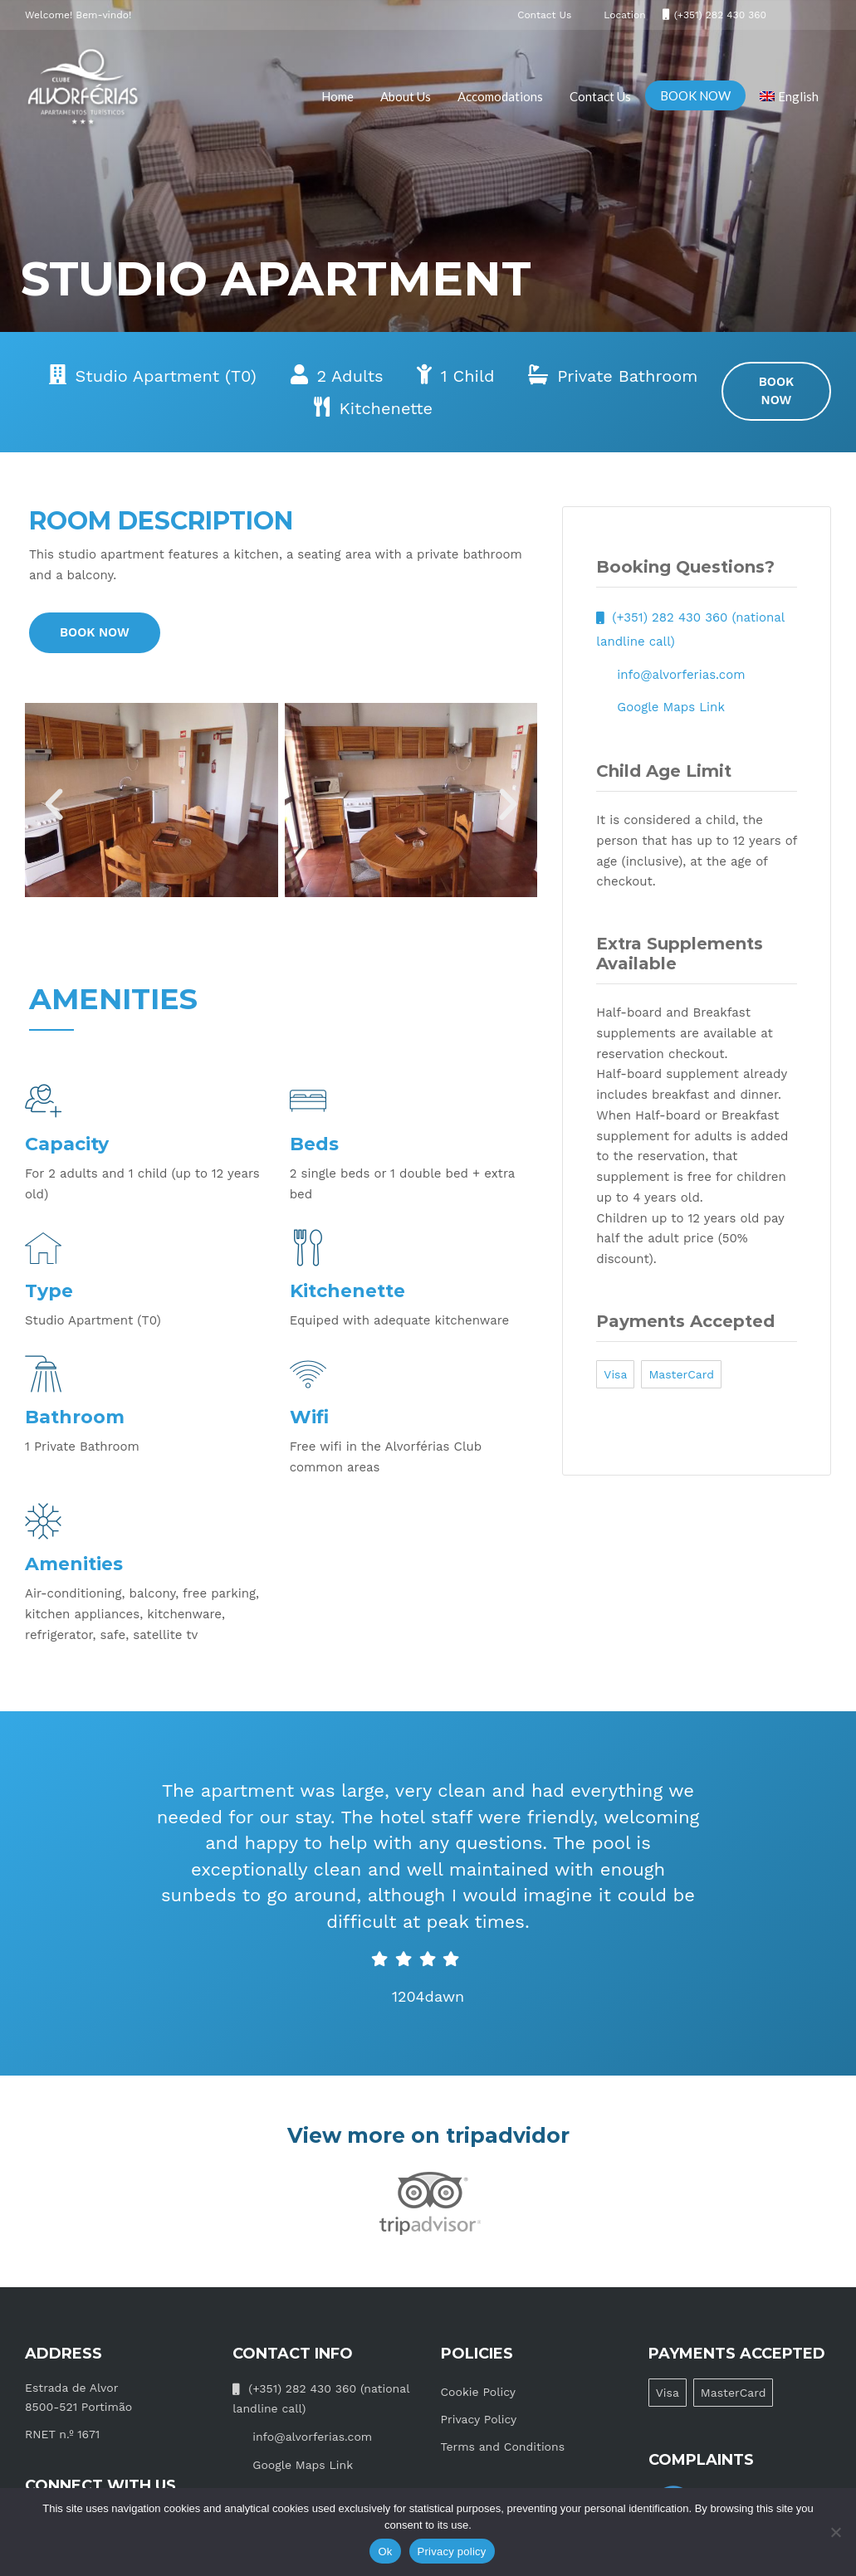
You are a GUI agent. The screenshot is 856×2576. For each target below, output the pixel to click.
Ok (385, 2551)
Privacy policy (452, 2551)
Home (337, 96)
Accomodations (500, 96)
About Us (405, 96)
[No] (835, 2532)
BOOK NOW (695, 95)
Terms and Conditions (503, 2446)
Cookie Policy (478, 2391)
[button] (54, 805)
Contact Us (600, 96)
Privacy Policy (479, 2419)
